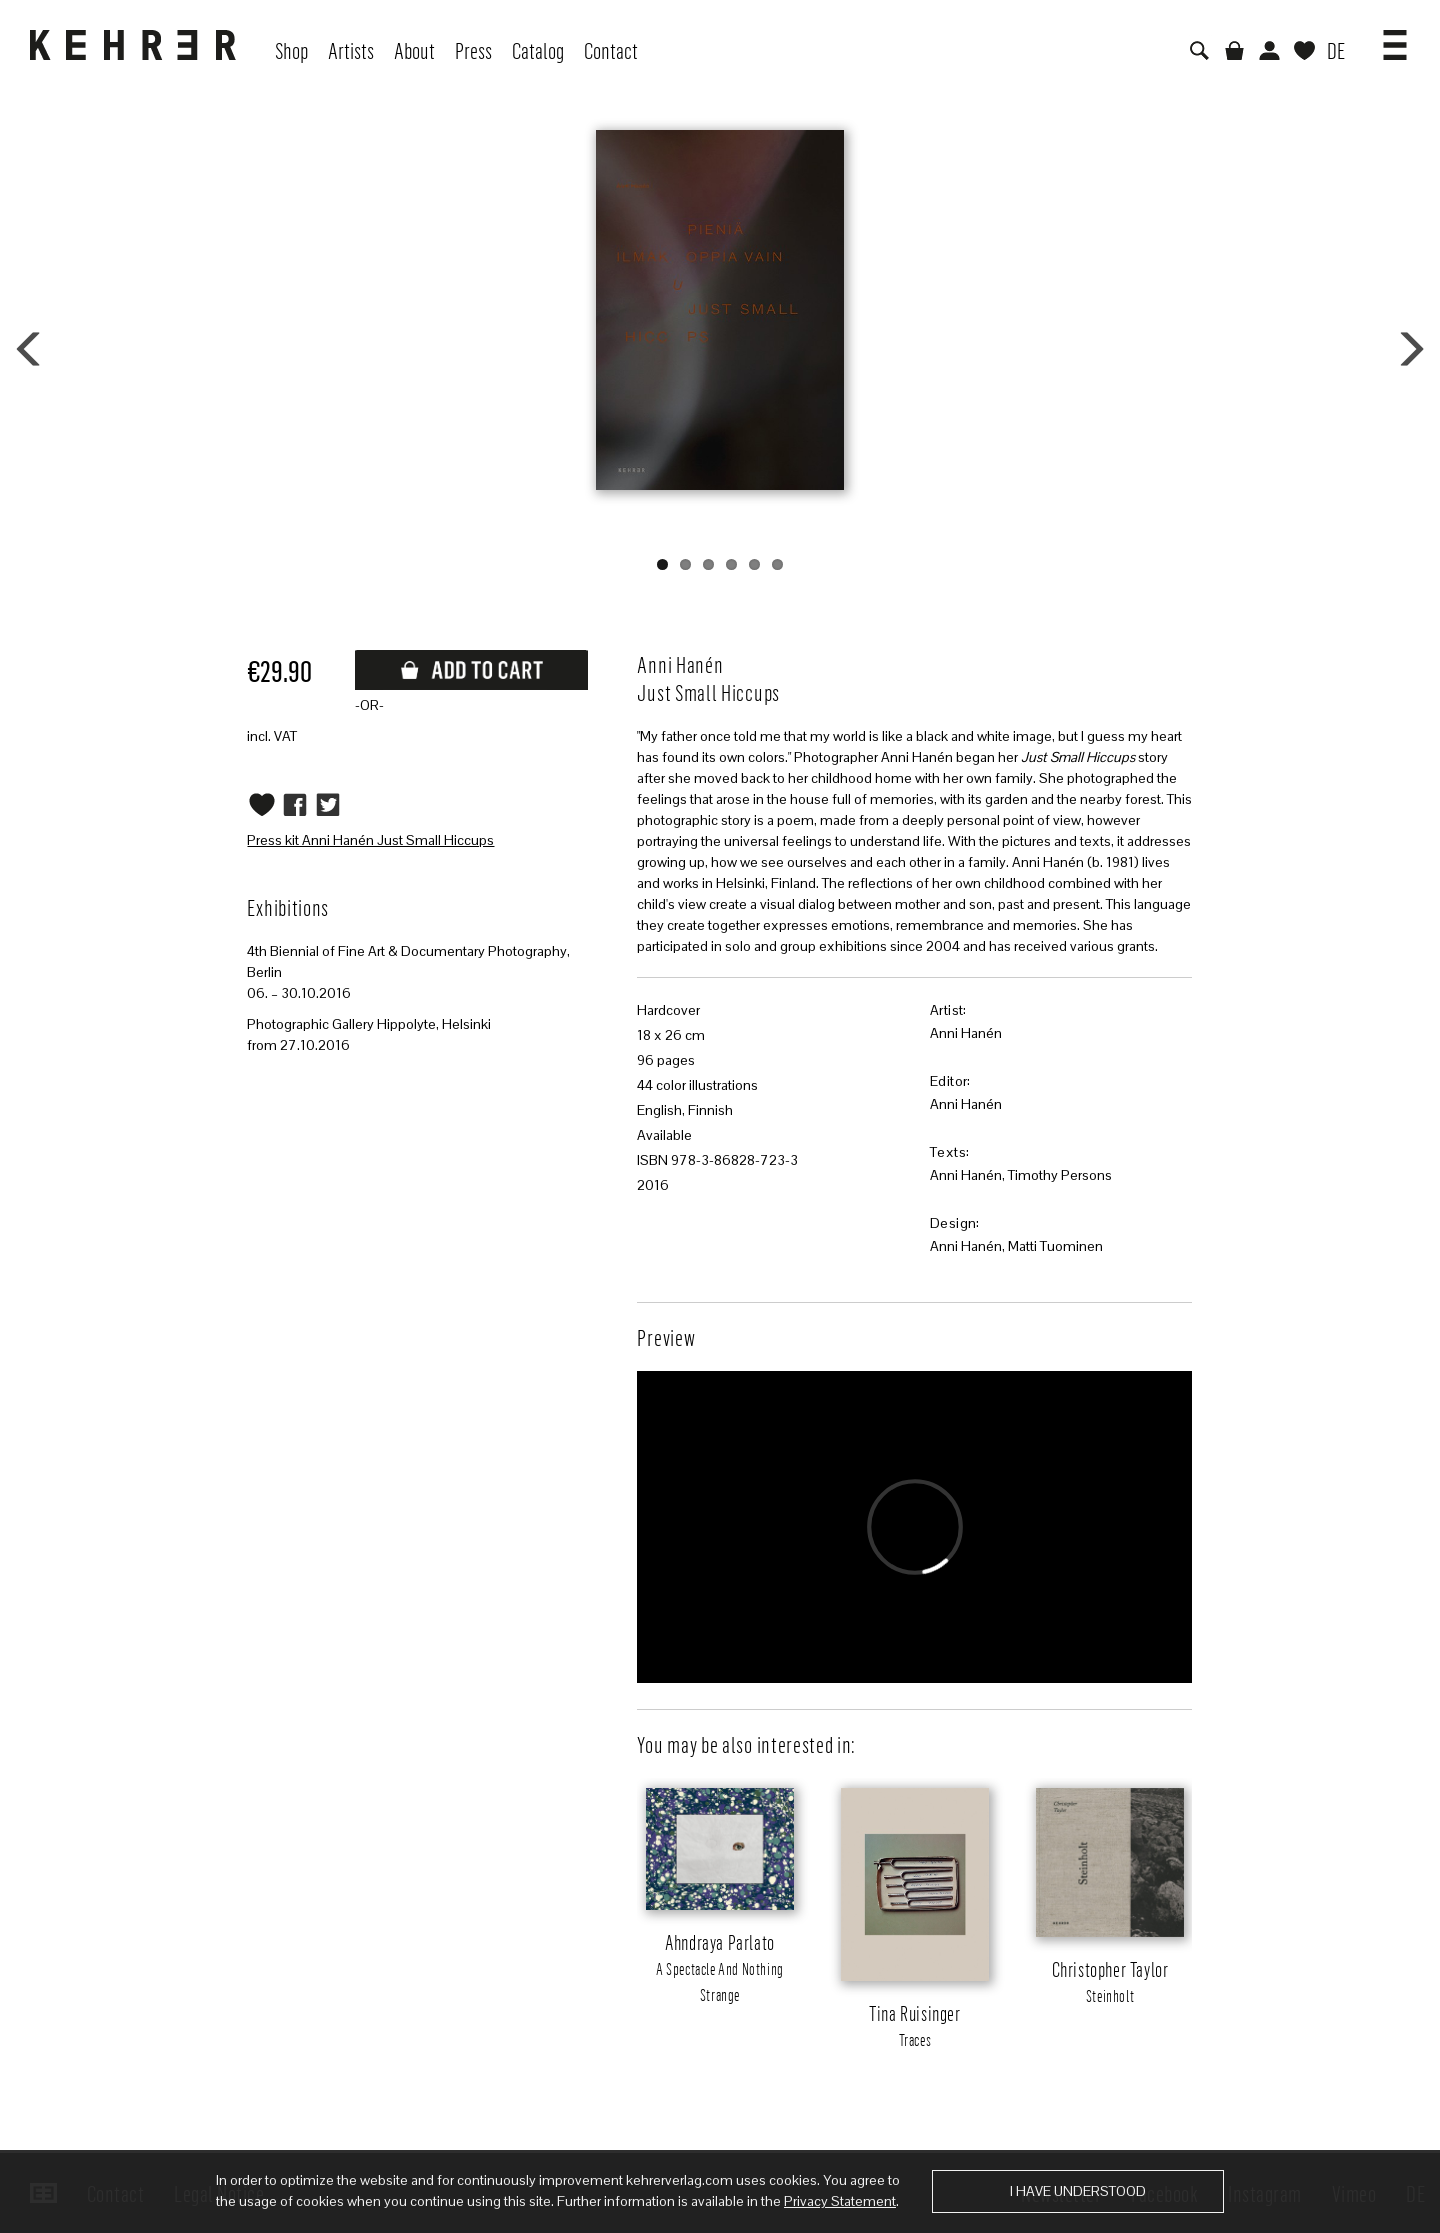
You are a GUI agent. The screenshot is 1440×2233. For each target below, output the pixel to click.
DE (1336, 50)
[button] (1395, 38)
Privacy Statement (840, 2201)
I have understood (1078, 2191)
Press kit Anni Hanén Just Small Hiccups (370, 840)
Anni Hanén (966, 1033)
